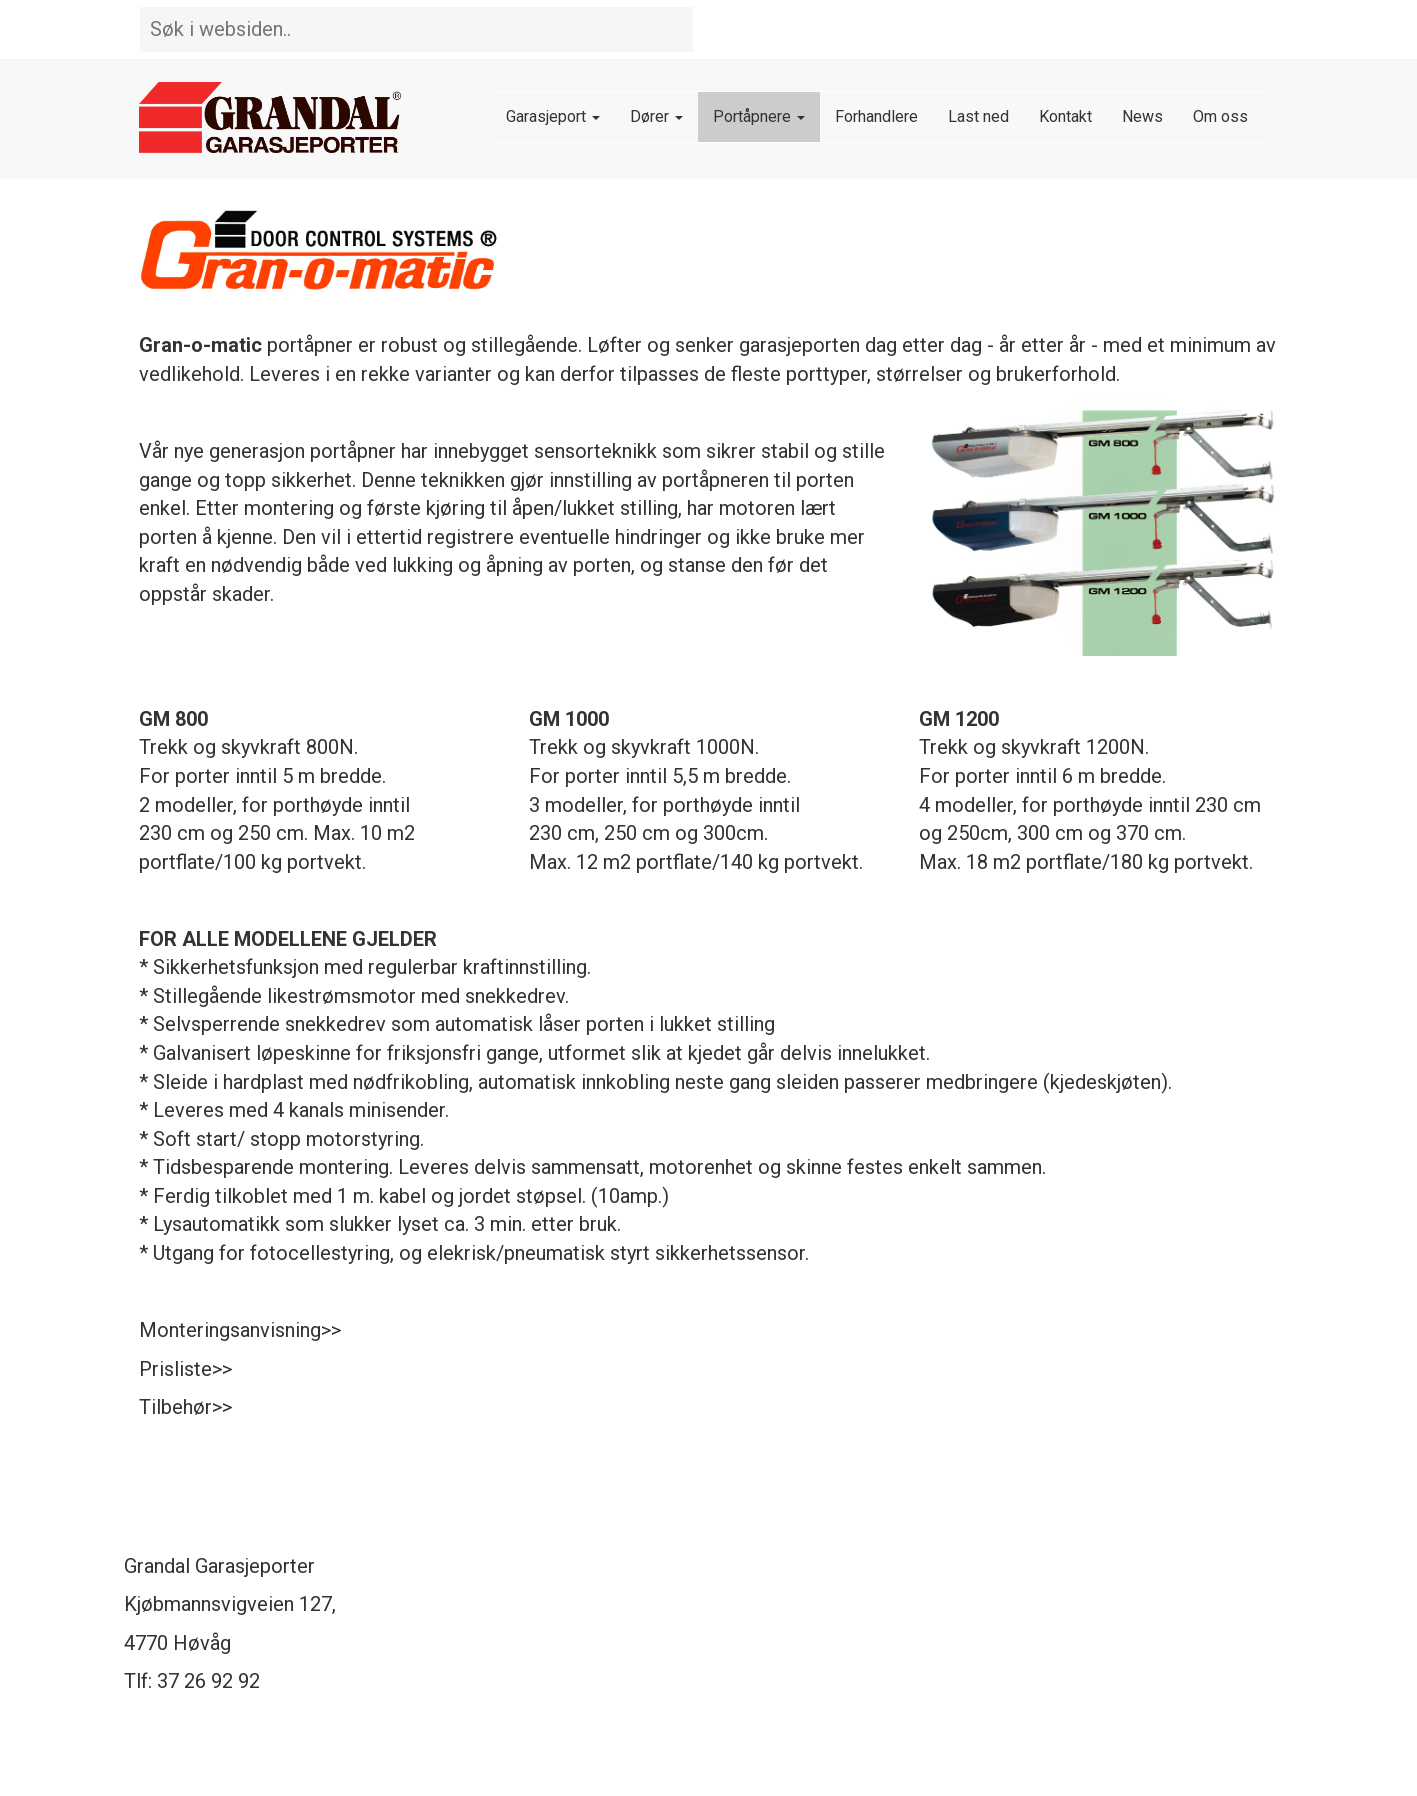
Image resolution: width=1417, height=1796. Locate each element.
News (1142, 116)
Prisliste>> (185, 1369)
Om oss (1220, 116)
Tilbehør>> (185, 1407)
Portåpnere (759, 116)
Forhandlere (876, 116)
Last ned (978, 116)
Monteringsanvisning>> (240, 1330)
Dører (656, 116)
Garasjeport (553, 116)
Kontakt (1065, 116)
